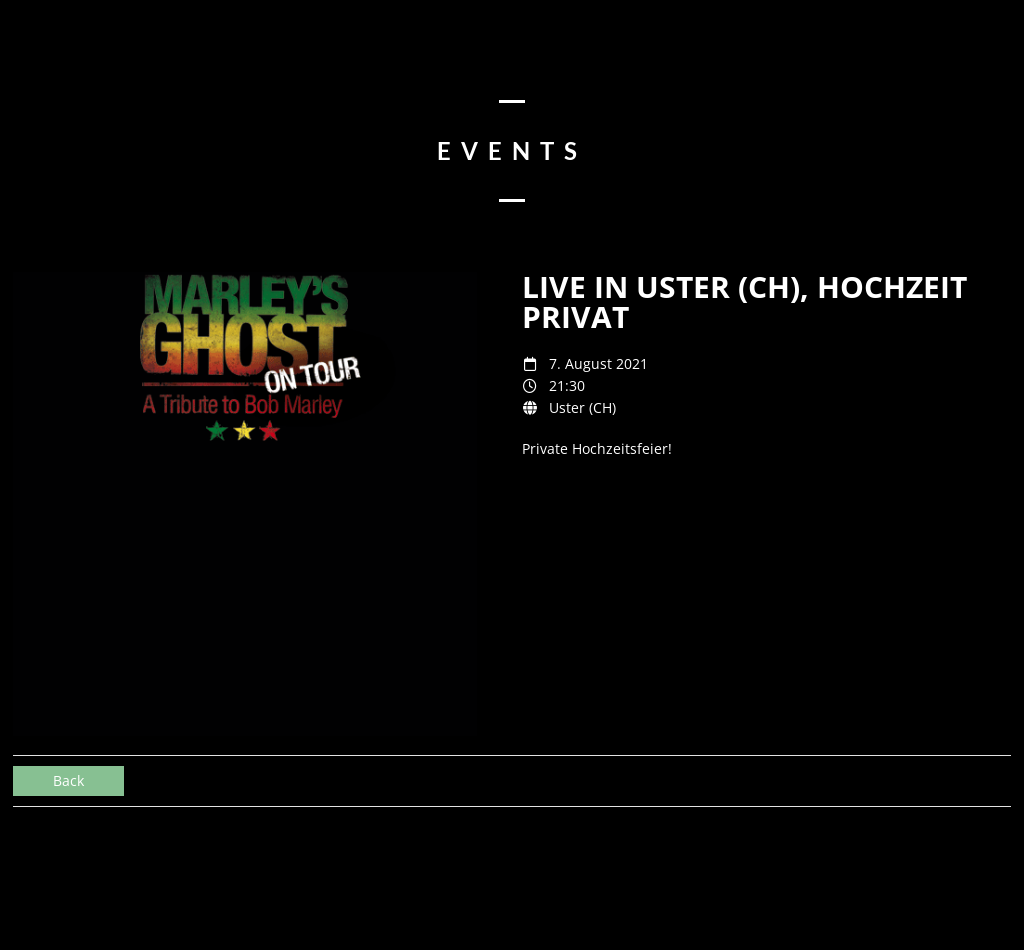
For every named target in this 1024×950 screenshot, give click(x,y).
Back (68, 780)
